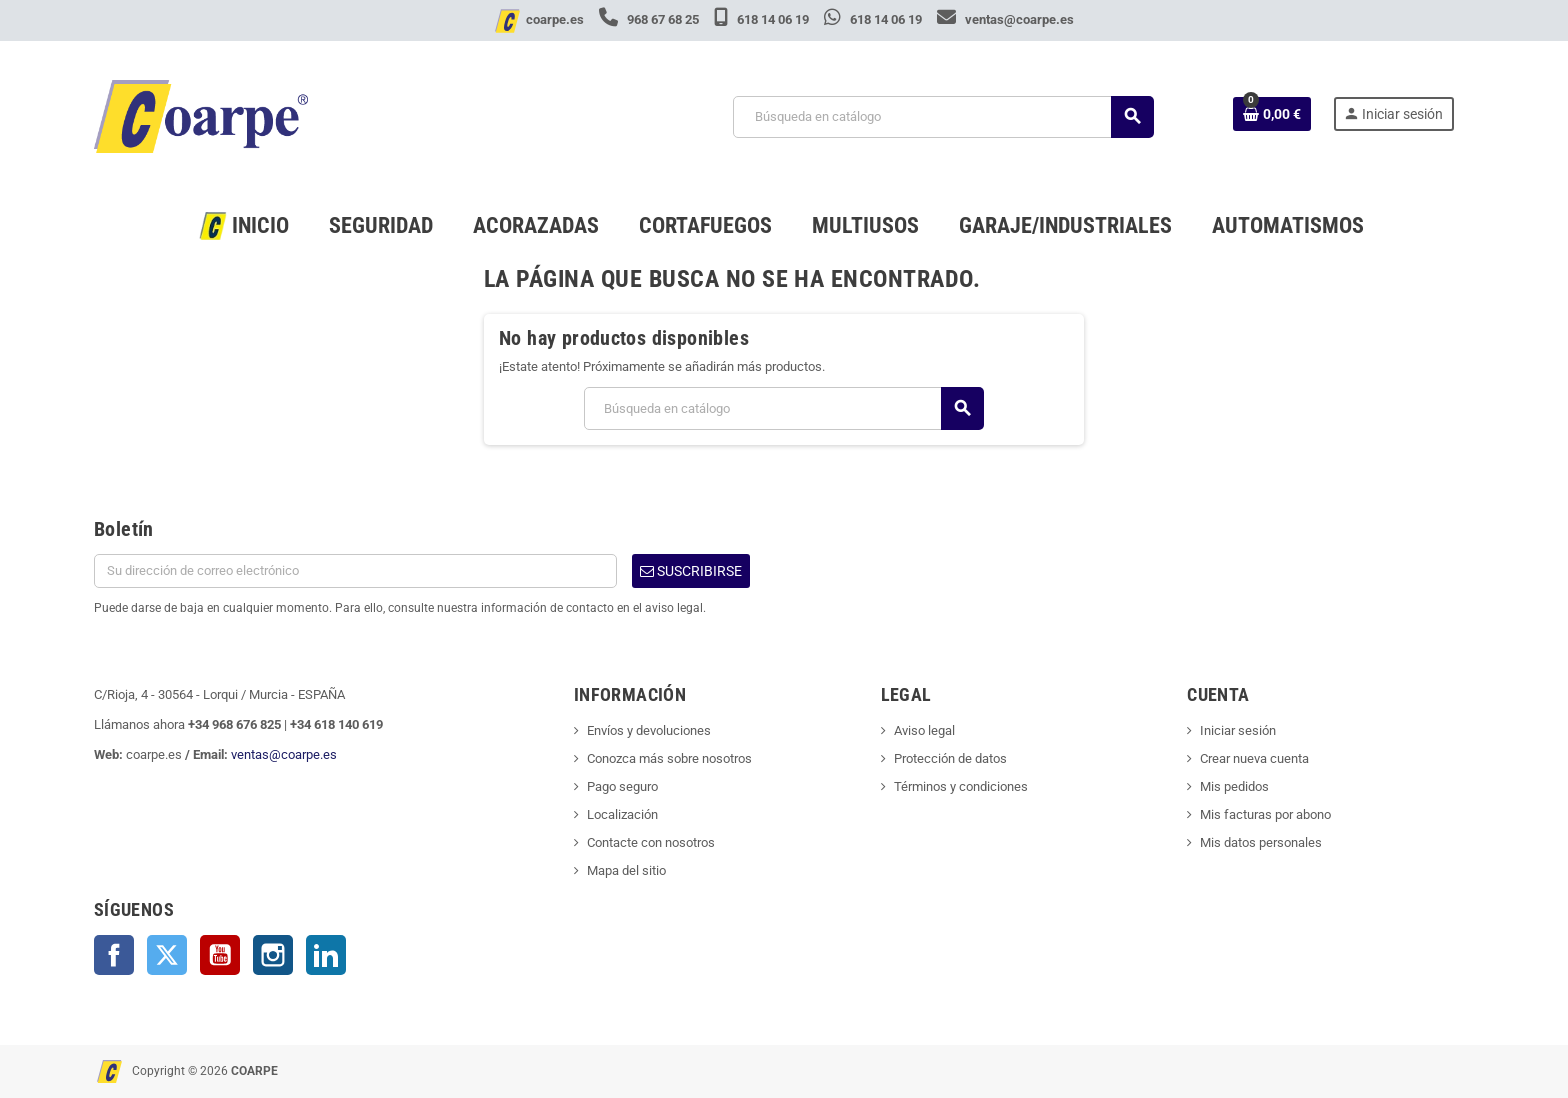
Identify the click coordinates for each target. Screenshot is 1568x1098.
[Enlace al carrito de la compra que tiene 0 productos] (1272, 114)
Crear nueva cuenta (1254, 758)
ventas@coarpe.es (1005, 19)
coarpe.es (555, 19)
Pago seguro (622, 786)
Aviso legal (924, 730)
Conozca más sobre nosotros (669, 758)
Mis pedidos (1234, 786)
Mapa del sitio (626, 870)
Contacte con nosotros (651, 842)
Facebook (114, 955)
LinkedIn (326, 955)
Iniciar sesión (1238, 730)
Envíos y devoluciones (649, 730)
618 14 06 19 (763, 19)
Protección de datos (950, 758)
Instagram (273, 955)
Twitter (167, 955)
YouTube (220, 955)
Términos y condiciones (961, 786)
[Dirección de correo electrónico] (355, 571)
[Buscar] (943, 117)
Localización (622, 814)
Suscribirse (691, 571)
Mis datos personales (1261, 842)
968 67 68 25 (650, 19)
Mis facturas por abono (1265, 814)
